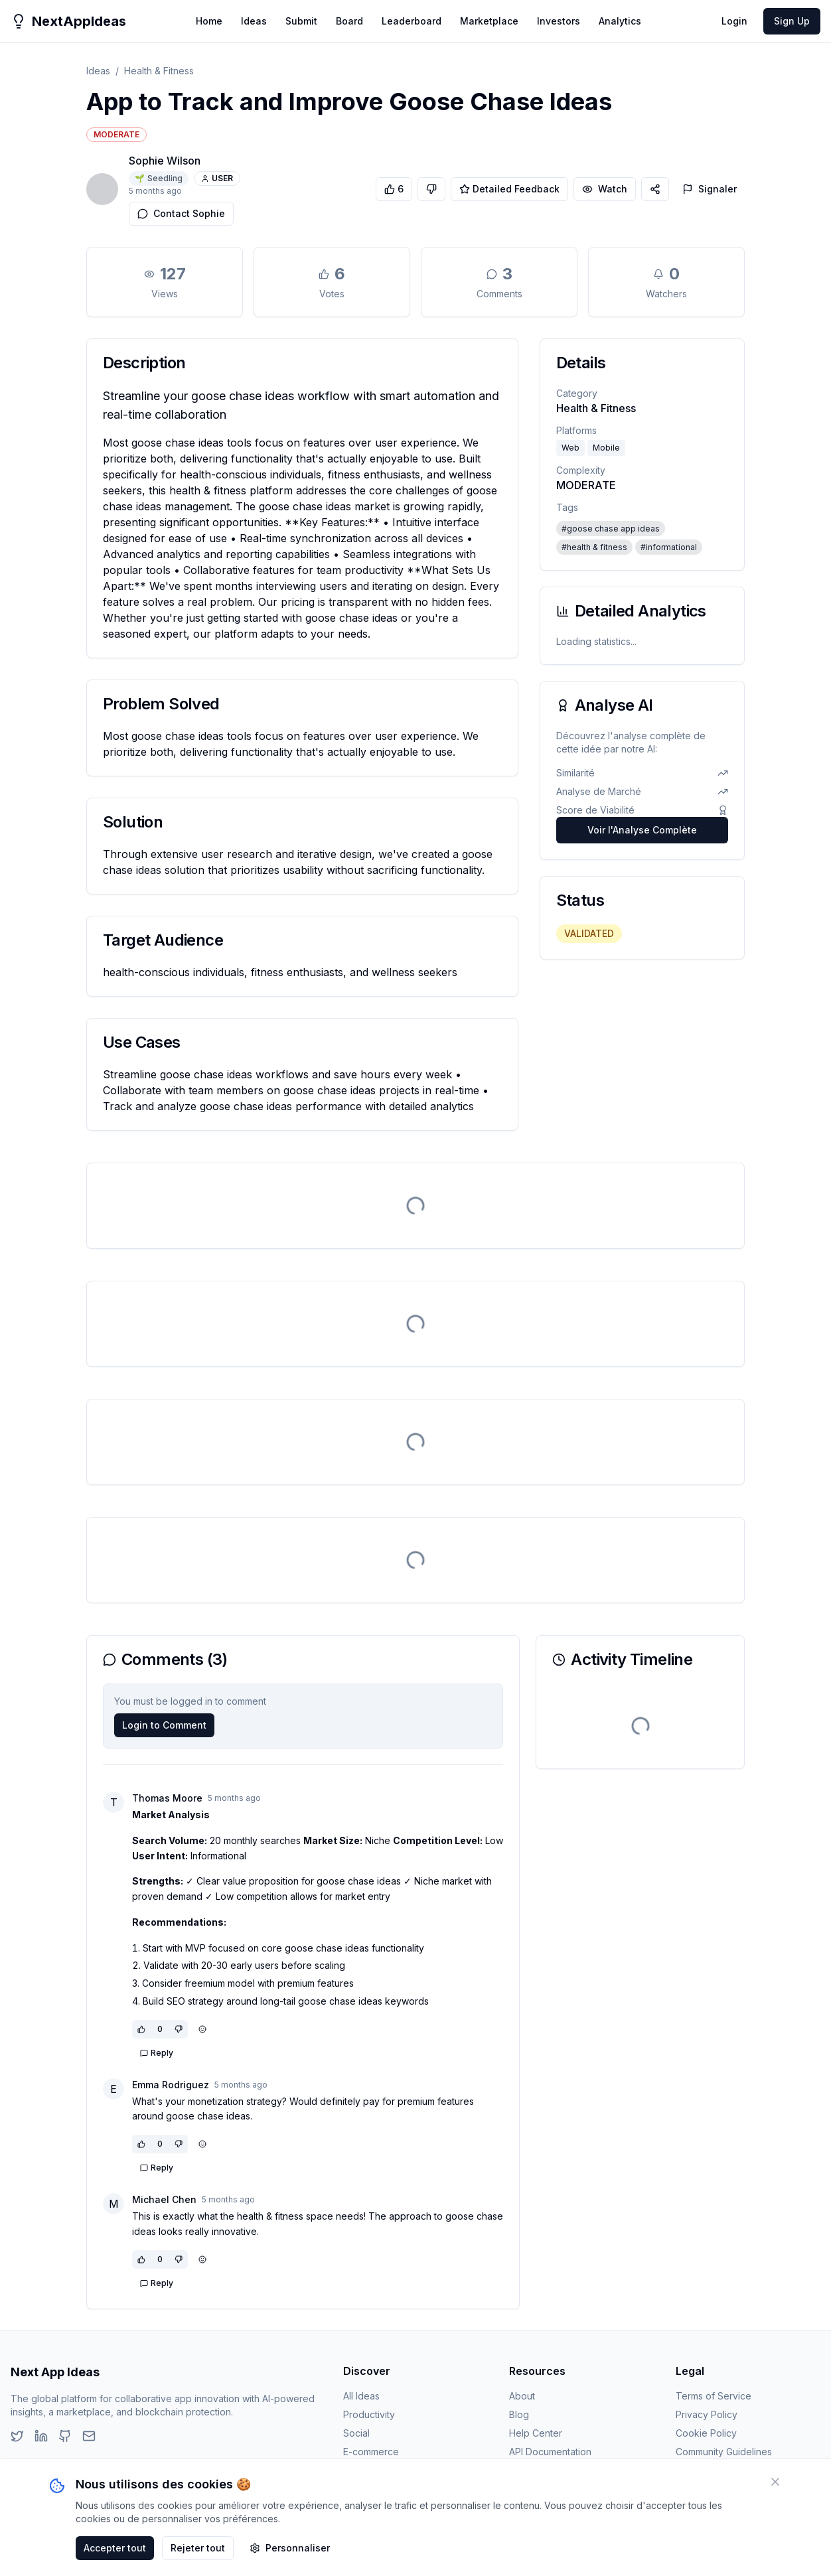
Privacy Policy (706, 2414)
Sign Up (792, 21)
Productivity (369, 2414)
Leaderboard (411, 21)
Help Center (535, 2433)
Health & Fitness (159, 70)
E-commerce (371, 2451)
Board (349, 21)
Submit (301, 21)
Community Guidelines (724, 2451)
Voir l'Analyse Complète (642, 829)
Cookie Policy (706, 2433)
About (522, 2395)
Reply (156, 2053)
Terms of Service (713, 2395)
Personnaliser (290, 2547)
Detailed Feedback (509, 188)
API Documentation (550, 2451)
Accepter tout (115, 2547)
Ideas (254, 21)
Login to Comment (164, 1725)
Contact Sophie (181, 213)
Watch (604, 188)
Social (356, 2433)
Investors (558, 21)
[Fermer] (775, 2481)
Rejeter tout (198, 2547)
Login (734, 21)
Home (209, 21)
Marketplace (489, 21)
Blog (519, 2414)
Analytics (620, 21)
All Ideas (361, 2395)
